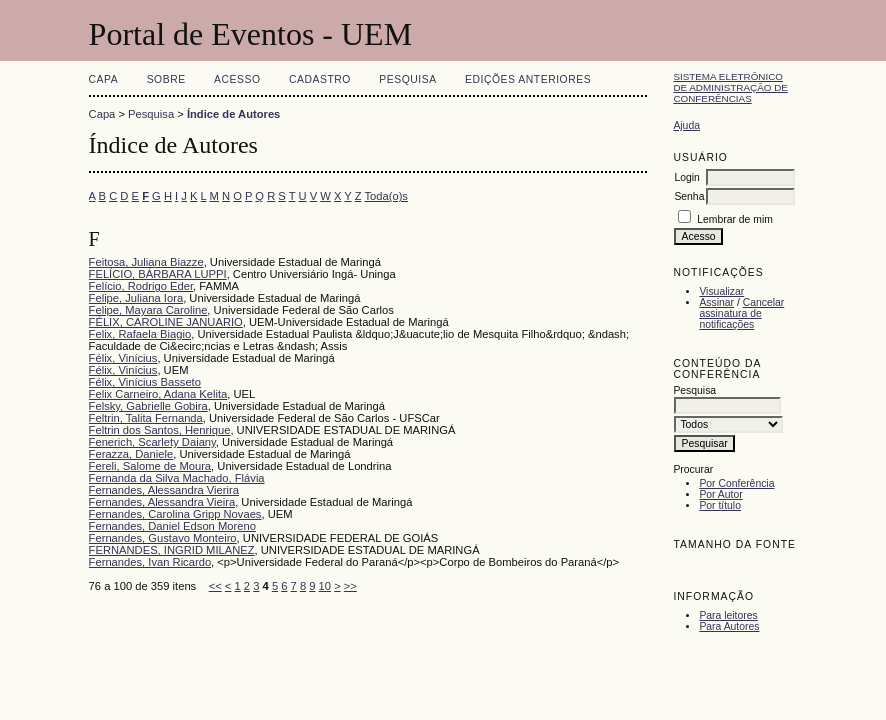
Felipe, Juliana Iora (136, 298)
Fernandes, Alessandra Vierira (164, 490)
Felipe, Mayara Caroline (148, 310)
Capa (104, 79)
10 (325, 586)
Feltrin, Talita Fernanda (146, 418)
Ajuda (686, 125)
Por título (720, 505)
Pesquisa (407, 79)
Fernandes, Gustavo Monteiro (163, 538)
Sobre (166, 79)
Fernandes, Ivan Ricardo (150, 562)
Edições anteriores (528, 79)
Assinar (716, 302)
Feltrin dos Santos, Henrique (160, 430)
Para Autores (729, 626)
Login (686, 177)
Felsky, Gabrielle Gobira (148, 406)
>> (350, 586)
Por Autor (720, 494)
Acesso (237, 79)
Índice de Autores (233, 114)
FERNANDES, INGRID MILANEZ (172, 550)
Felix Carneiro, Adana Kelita (158, 394)
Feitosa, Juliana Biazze (146, 262)
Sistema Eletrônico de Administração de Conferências (730, 87)
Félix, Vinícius (123, 358)
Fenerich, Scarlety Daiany (152, 442)
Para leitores (728, 615)
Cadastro (320, 79)
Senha (689, 196)
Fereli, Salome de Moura (150, 466)
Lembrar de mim (735, 219)
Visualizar (721, 291)
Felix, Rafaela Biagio (140, 334)
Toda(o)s (386, 196)
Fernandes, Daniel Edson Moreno (172, 526)
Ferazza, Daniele (131, 454)
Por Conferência (736, 483)
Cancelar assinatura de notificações (741, 313)
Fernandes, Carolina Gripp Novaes (175, 514)
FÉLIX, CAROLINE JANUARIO (166, 322)
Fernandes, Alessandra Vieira (162, 502)
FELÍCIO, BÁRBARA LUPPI (158, 274)
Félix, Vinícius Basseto (145, 382)
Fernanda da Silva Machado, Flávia (177, 478)
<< (215, 586)
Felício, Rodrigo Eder (141, 286)
